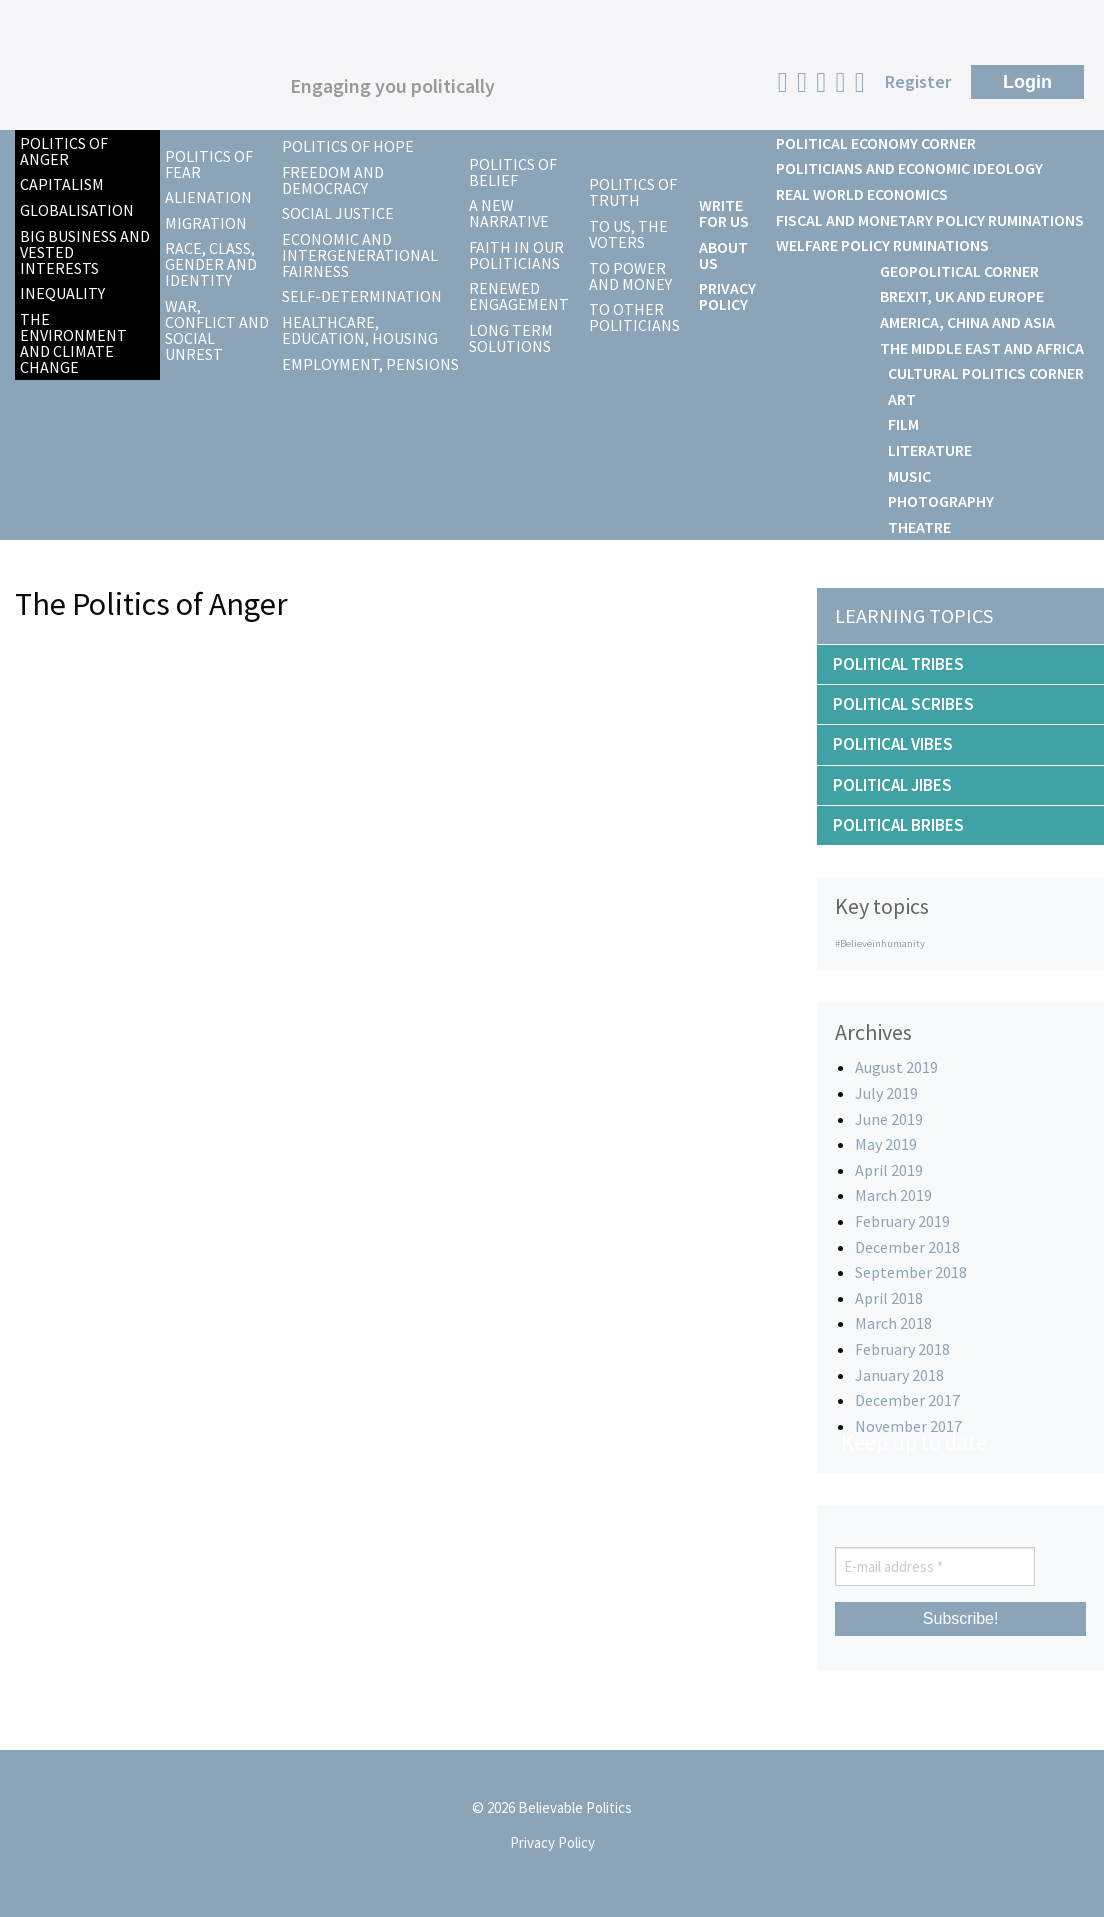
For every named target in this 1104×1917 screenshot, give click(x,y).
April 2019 (889, 1170)
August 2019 (896, 1067)
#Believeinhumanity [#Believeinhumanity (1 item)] (880, 943)
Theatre (919, 527)
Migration (206, 223)
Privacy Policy (727, 296)
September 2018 (911, 1272)
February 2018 (902, 1349)
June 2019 (889, 1119)
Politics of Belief (513, 172)
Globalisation (77, 210)
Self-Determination (362, 296)
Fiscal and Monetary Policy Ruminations (930, 220)
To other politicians (634, 317)
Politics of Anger (64, 151)
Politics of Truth (633, 192)
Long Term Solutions (511, 338)
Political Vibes (893, 744)
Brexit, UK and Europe (962, 296)
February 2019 (902, 1221)
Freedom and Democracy (333, 180)
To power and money (630, 276)
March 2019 (893, 1195)
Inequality (62, 293)
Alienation (208, 197)
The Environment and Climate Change (73, 343)
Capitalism (62, 184)
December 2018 (907, 1247)
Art (902, 399)
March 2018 (893, 1323)
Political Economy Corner (876, 143)
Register (918, 81)
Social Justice (338, 213)
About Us (723, 255)
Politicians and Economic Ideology (909, 168)
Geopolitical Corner (959, 271)
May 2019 (886, 1144)
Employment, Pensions (370, 364)
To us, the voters (628, 234)
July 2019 (886, 1093)
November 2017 (908, 1426)
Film (903, 424)
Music (909, 476)
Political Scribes (903, 704)
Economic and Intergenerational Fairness (360, 255)
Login (1027, 82)
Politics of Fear (209, 164)
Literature (930, 450)
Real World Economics (862, 194)
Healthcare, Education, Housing (360, 330)
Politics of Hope (348, 146)
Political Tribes (898, 664)
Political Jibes (892, 785)
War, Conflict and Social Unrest (217, 330)
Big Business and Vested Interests (85, 252)
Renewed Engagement (519, 296)
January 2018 (899, 1375)
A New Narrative (509, 213)
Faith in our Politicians (516, 255)
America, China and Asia (967, 322)
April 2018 (889, 1298)
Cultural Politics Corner (986, 373)
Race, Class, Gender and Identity (211, 264)
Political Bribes (898, 825)
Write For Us (724, 213)
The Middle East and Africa (982, 348)
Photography (941, 501)
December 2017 (907, 1400)
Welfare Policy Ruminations (882, 245)
